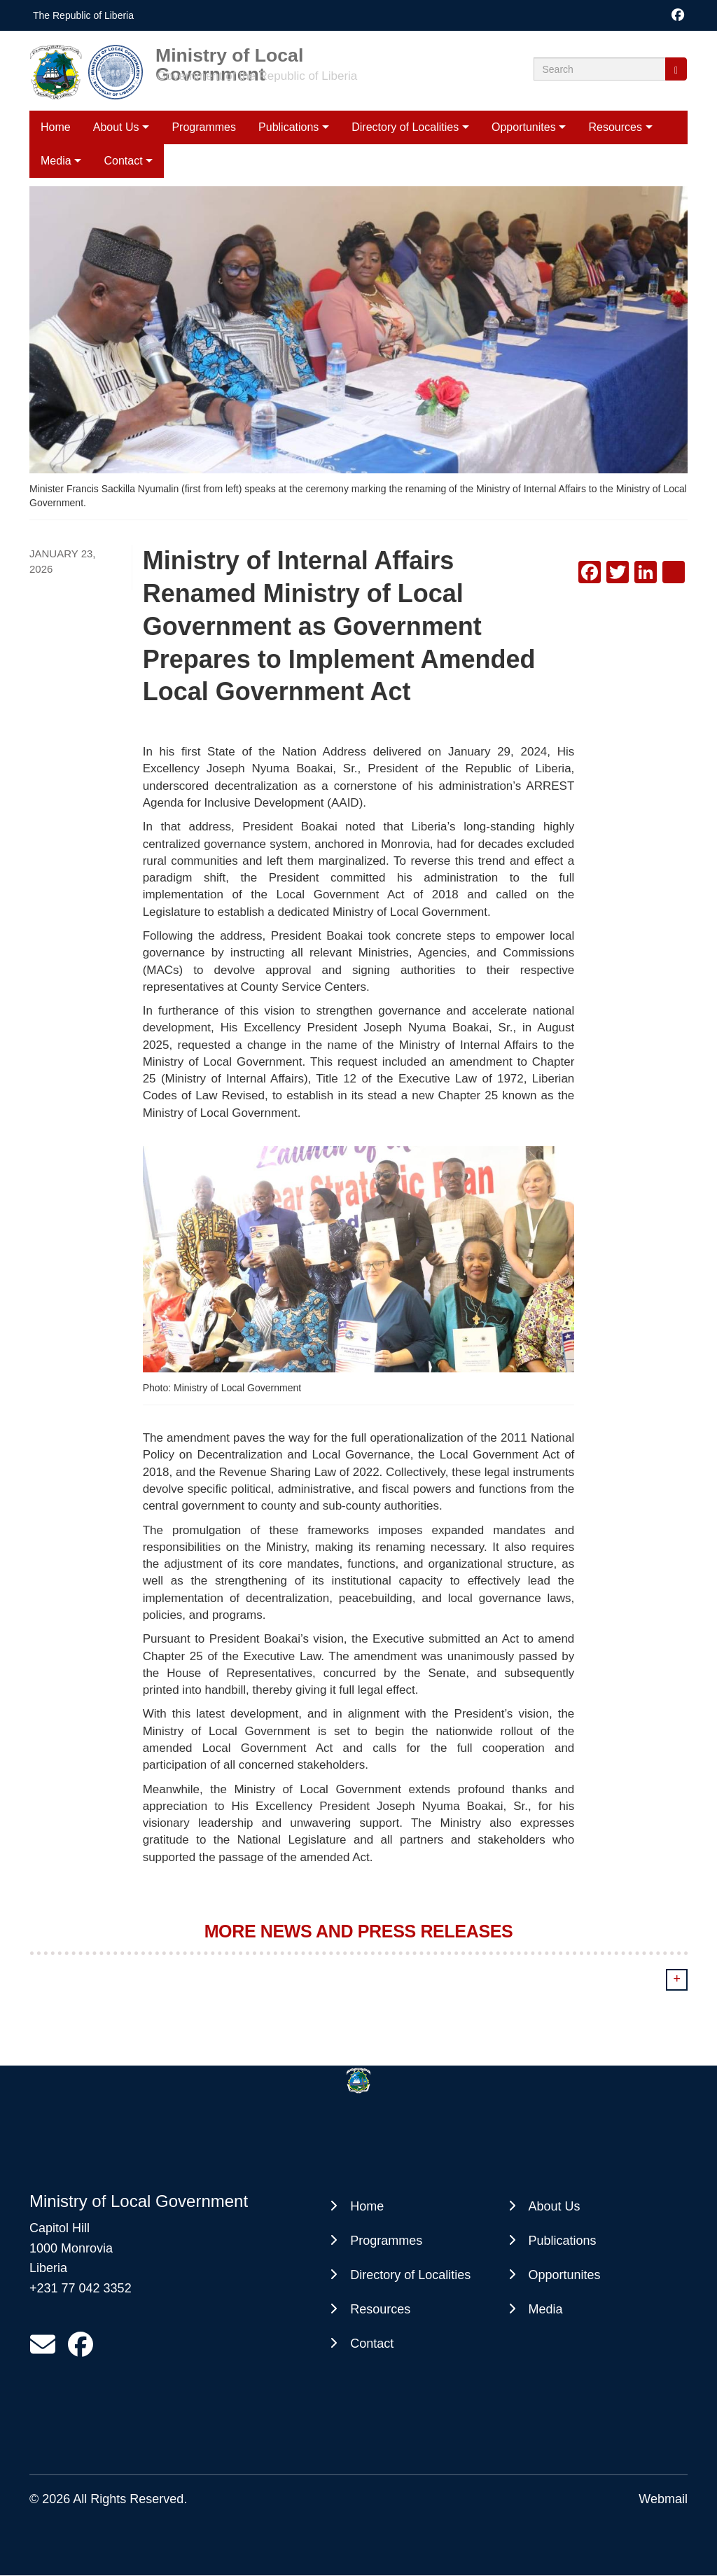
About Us (116, 127)
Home (56, 127)
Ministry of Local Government (229, 55)
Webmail (663, 2499)
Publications (288, 127)
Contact (372, 2344)
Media (546, 2309)
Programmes (204, 127)
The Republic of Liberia (83, 15)
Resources (614, 127)
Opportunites (524, 127)
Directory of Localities (405, 127)
